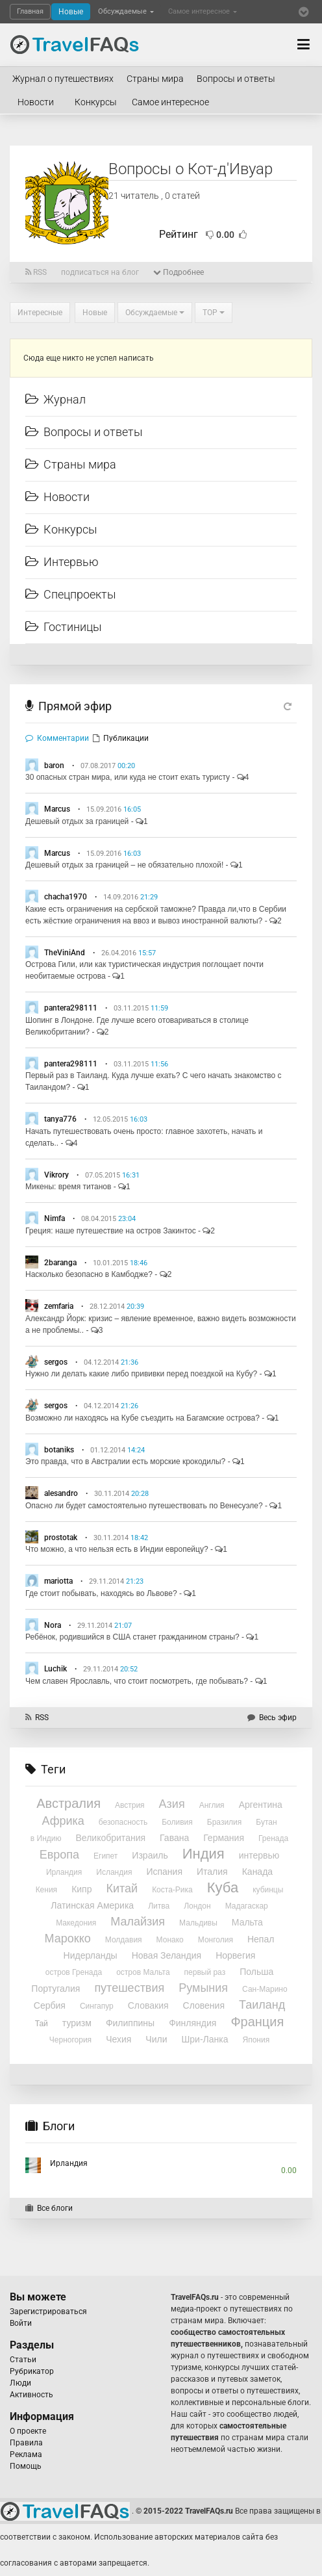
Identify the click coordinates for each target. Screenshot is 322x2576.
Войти (21, 2323)
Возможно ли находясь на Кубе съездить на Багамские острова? (142, 1418)
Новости (36, 102)
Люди (20, 2383)
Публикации (121, 738)
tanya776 (60, 1119)
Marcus (57, 809)
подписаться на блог (100, 272)
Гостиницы (63, 627)
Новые (70, 11)
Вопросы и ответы (236, 78)
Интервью (62, 562)
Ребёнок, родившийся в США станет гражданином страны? (132, 1637)
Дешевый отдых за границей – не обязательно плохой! (124, 864)
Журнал (55, 399)
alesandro (61, 1493)
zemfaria (58, 1306)
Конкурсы (96, 102)
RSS (36, 272)
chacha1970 (65, 896)
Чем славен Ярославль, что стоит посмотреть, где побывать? (136, 1681)
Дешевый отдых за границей (77, 821)
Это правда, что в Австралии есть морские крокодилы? (125, 1461)
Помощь (26, 2466)
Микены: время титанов (68, 1186)
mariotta (58, 1581)
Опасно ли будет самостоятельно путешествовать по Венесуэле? (144, 1505)
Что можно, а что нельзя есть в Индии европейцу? (116, 1549)
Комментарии (57, 738)
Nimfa (54, 1218)
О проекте (28, 2431)
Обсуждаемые (126, 11)
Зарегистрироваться (48, 2311)
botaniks (59, 1449)
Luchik (55, 1668)
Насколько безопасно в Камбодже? (89, 1274)
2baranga (60, 1262)
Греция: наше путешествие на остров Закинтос (110, 1230)
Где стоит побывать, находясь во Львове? (101, 1593)
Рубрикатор (32, 2371)
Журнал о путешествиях (63, 78)
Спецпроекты (70, 594)
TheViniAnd (64, 952)
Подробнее (178, 272)
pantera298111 (70, 1007)
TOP (214, 312)
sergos (56, 1362)
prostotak (60, 1537)
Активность (31, 2394)
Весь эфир (272, 1717)
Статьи (23, 2359)
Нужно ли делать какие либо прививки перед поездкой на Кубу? (141, 1373)
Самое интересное (202, 11)
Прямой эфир (75, 706)
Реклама (26, 2454)
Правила (26, 2442)
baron (54, 765)
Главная (30, 11)
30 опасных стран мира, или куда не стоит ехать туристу (127, 777)
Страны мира (155, 78)
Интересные (40, 312)
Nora (52, 1625)
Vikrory (56, 1174)
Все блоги (49, 2208)
